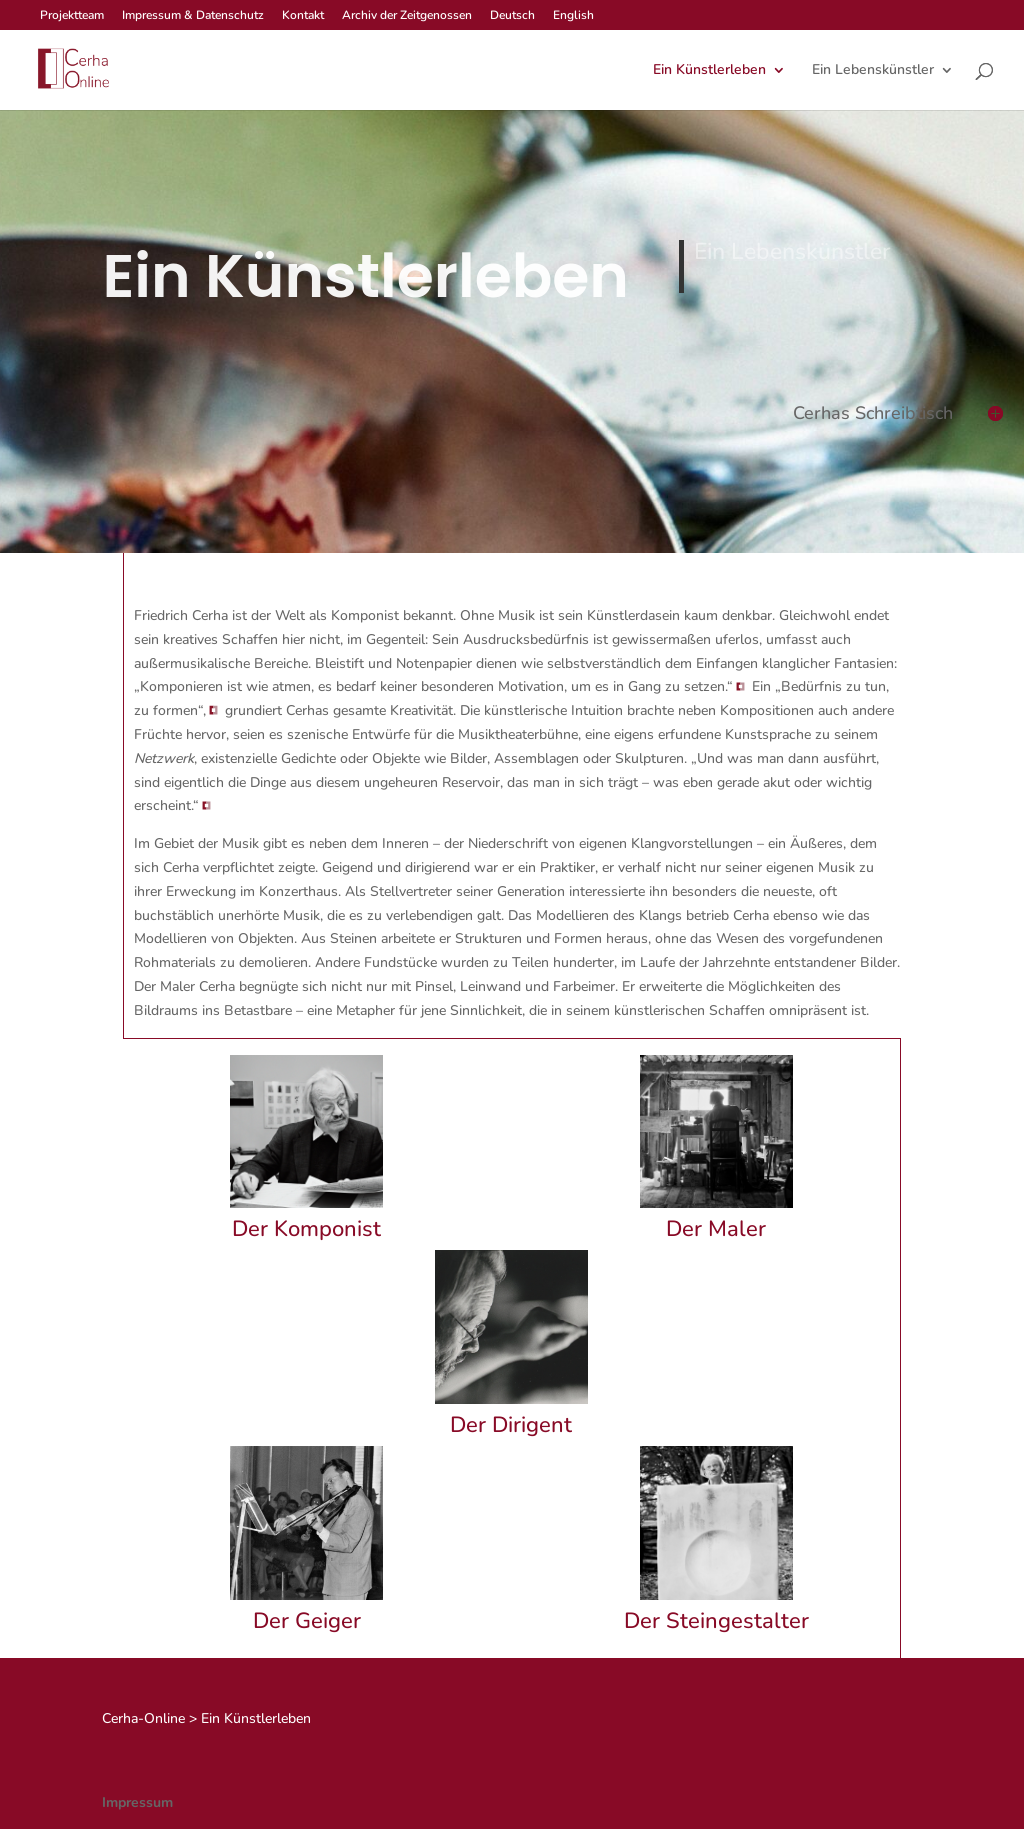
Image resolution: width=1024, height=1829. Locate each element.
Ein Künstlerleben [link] (709, 71)
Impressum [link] (137, 1802)
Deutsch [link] (512, 16)
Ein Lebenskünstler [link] (873, 71)
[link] (71, 68)
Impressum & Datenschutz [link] (193, 16)
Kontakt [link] (303, 16)
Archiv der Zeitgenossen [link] (407, 16)
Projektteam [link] (72, 16)
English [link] (573, 16)
